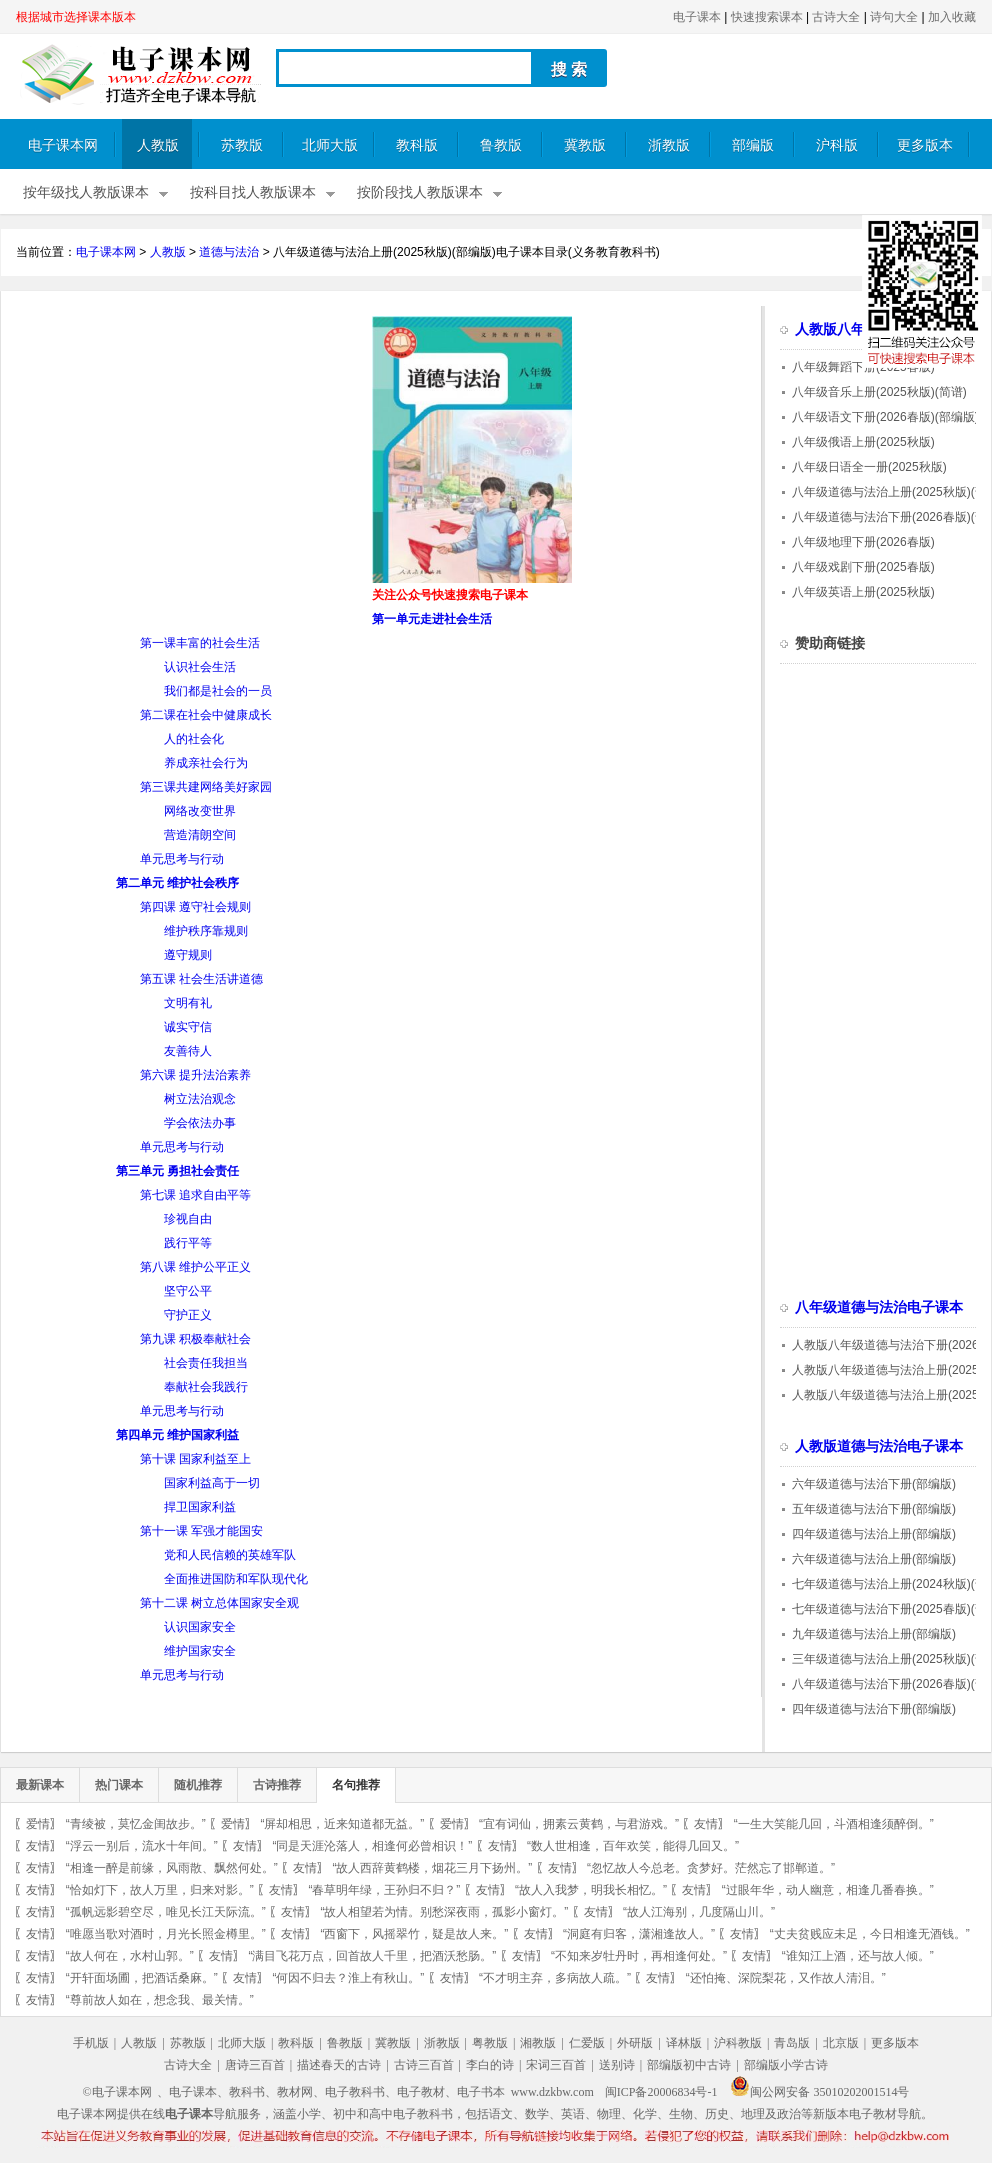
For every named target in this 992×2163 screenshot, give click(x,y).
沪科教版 (738, 2043)
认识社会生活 (200, 667)
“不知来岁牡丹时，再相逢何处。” (639, 1956)
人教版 (158, 145)
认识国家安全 (200, 1627)
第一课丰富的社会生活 (200, 643)
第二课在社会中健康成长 (206, 715)
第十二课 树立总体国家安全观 (219, 1603)
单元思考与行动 (182, 859)
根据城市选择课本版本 (76, 17)
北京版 (841, 2043)
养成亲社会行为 (206, 763)
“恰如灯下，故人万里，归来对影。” (160, 1890)
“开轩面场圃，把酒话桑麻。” (142, 1978)
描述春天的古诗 (339, 2065)
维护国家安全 (200, 1651)
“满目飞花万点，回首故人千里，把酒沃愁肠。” (372, 1956)
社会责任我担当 (206, 1363)
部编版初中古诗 (689, 2065)
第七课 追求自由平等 (195, 1195)
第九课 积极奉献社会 (195, 1339)
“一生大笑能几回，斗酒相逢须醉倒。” (834, 1824)
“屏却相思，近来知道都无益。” (342, 1824)
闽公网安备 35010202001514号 (819, 2092)
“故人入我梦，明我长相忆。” (591, 1890)
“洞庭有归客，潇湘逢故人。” (639, 1934)
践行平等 (188, 1243)
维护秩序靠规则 (206, 931)
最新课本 (40, 1785)
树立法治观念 (200, 1099)
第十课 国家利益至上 (195, 1459)
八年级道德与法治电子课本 (879, 1307)
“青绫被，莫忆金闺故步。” (136, 1824)
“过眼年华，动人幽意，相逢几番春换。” (828, 1890)
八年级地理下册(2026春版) (863, 542)
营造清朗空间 (200, 835)
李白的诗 (490, 2065)
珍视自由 (188, 1219)
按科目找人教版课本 (253, 192)
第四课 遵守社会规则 (195, 907)
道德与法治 (229, 252)
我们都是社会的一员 (218, 691)
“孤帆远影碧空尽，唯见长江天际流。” (166, 1912)
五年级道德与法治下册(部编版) (874, 1509)
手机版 (91, 2043)
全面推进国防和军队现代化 (236, 1579)
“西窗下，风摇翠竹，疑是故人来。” (414, 1934)
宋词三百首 (556, 2065)
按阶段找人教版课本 (420, 192)
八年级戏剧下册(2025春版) (863, 567)
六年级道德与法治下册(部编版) (874, 1484)
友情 (706, 1824)
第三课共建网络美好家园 (206, 787)
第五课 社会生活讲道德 (201, 979)
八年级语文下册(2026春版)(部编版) (885, 417)
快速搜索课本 (767, 17)
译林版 (684, 2043)
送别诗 (617, 2065)
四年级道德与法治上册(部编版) (874, 1534)
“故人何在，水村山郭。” (130, 1956)
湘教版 (538, 2043)
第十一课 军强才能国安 (201, 1531)
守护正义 (188, 1315)
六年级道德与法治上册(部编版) (874, 1559)
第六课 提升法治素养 (195, 1075)
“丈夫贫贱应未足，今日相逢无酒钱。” (870, 1934)
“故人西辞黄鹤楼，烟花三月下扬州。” (432, 1868)
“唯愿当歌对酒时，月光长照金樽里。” (166, 1934)
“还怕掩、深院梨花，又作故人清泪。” (786, 1978)
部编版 (753, 145)
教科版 (417, 145)
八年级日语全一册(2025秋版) (869, 467)
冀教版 (585, 145)
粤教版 (490, 2043)
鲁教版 (501, 145)
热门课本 (119, 1785)
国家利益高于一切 (212, 1483)
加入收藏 (952, 17)
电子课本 (697, 17)
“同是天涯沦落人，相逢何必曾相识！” (372, 1846)
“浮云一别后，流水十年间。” (142, 1846)
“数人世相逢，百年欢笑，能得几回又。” (633, 1846)
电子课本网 (63, 145)
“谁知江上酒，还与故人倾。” (858, 1956)
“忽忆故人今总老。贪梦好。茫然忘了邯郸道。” (711, 1868)
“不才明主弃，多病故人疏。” (555, 1978)
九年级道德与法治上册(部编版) (874, 1634)
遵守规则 (188, 955)
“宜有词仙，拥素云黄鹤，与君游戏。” (579, 1824)
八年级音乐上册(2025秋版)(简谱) (879, 392)
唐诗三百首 (255, 2065)
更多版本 (925, 145)
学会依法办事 (200, 1123)
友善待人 (188, 1051)
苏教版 (242, 145)
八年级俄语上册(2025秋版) (863, 442)
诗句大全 (894, 17)
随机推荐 (198, 1785)
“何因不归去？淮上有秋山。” (348, 1978)
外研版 (635, 2043)
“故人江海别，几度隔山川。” (699, 1912)
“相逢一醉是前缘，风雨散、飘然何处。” (172, 1868)
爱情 (38, 1824)
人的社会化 (194, 739)
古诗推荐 (277, 1785)
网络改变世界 (200, 811)
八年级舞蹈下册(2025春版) (863, 367)
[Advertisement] (184, 456)
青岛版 (792, 2043)
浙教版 (669, 145)
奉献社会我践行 (206, 1387)
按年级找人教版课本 (86, 192)
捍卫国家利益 (200, 1507)
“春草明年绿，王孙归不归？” (384, 1890)
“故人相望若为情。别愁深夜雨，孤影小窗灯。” (444, 1912)
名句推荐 (356, 1785)
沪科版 (837, 145)
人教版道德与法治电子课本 (879, 1446)
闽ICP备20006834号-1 (661, 2092)
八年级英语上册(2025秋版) (863, 592)
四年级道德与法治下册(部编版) (874, 1709)
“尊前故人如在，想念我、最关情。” (160, 2000)
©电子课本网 (117, 2092)
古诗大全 (836, 17)
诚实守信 (188, 1027)
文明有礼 (188, 1003)
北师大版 (330, 145)
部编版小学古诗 (786, 2065)
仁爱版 (587, 2043)
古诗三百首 (424, 2065)
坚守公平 (188, 1291)
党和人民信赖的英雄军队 (230, 1555)
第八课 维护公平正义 (195, 1267)
